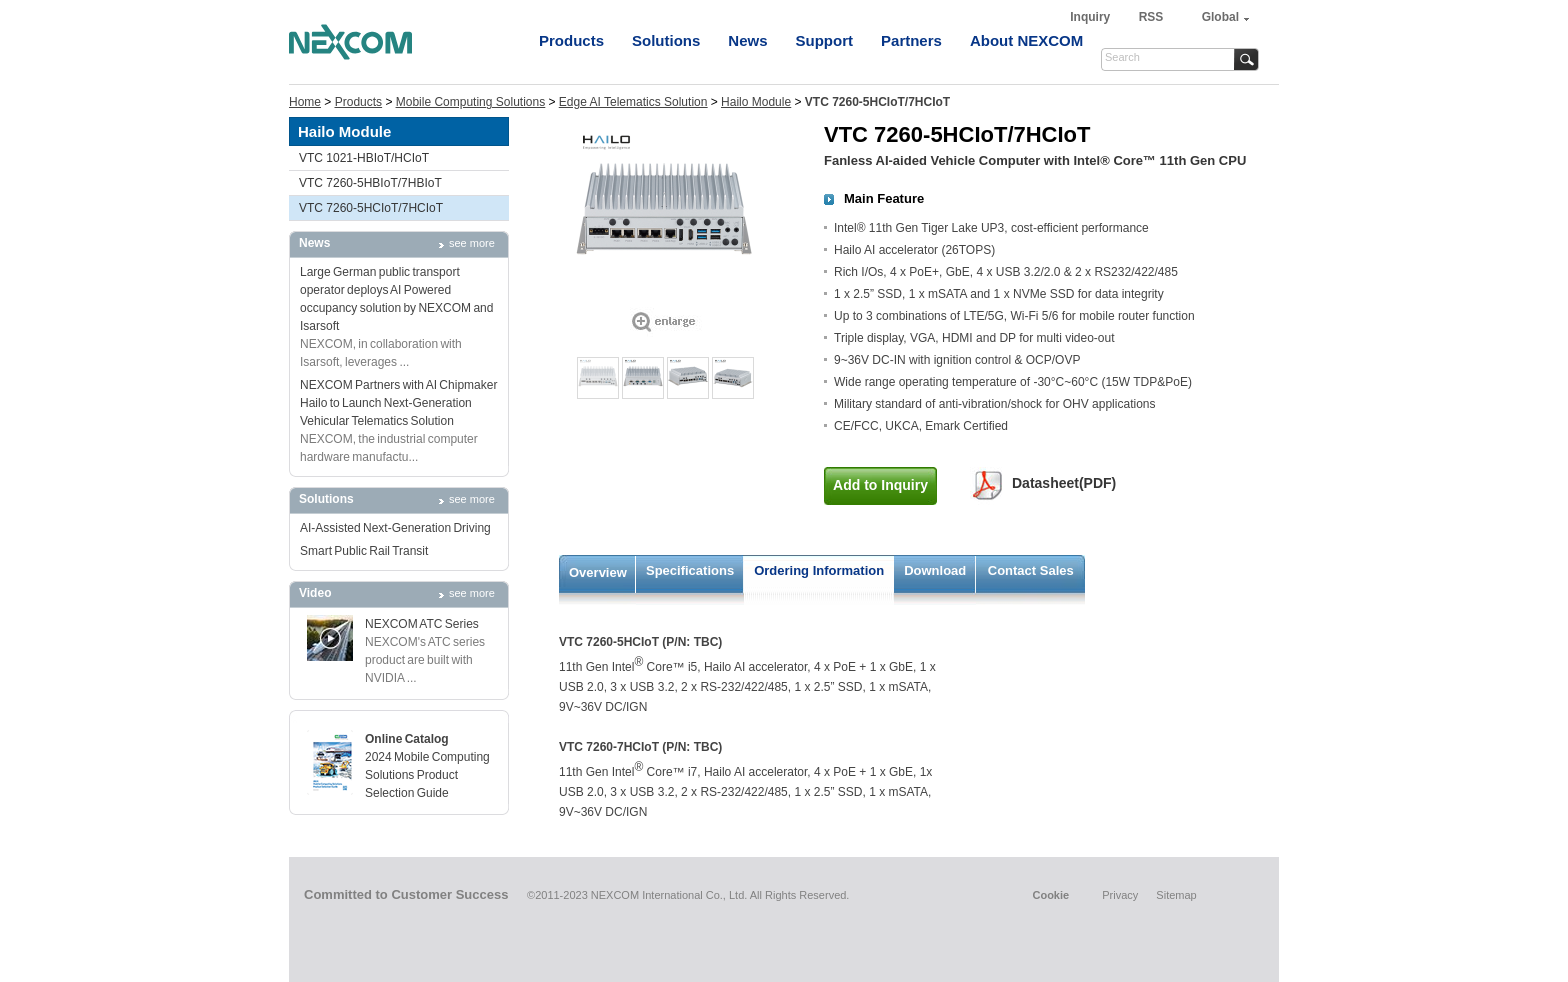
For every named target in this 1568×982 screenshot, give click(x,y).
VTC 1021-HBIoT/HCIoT (364, 158)
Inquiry (1091, 17)
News (747, 40)
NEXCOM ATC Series (422, 624)
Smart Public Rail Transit (364, 551)
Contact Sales (1031, 570)
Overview (598, 572)
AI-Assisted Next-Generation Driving (395, 528)
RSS (1151, 17)
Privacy (1120, 895)
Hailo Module (756, 102)
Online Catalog (407, 739)
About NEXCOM (1026, 40)
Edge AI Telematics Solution (633, 102)
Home (305, 102)
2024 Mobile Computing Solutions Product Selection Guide (427, 775)
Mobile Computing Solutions (470, 102)
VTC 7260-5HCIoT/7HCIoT (371, 208)
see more (472, 243)
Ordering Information (819, 570)
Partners (911, 40)
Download (935, 570)
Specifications (690, 570)
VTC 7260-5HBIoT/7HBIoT (370, 183)
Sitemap (1176, 895)
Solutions (666, 40)
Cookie (1050, 895)
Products (571, 40)
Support (825, 40)
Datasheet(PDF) (1064, 483)
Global (1220, 17)
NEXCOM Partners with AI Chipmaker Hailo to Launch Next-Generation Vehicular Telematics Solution (398, 403)
